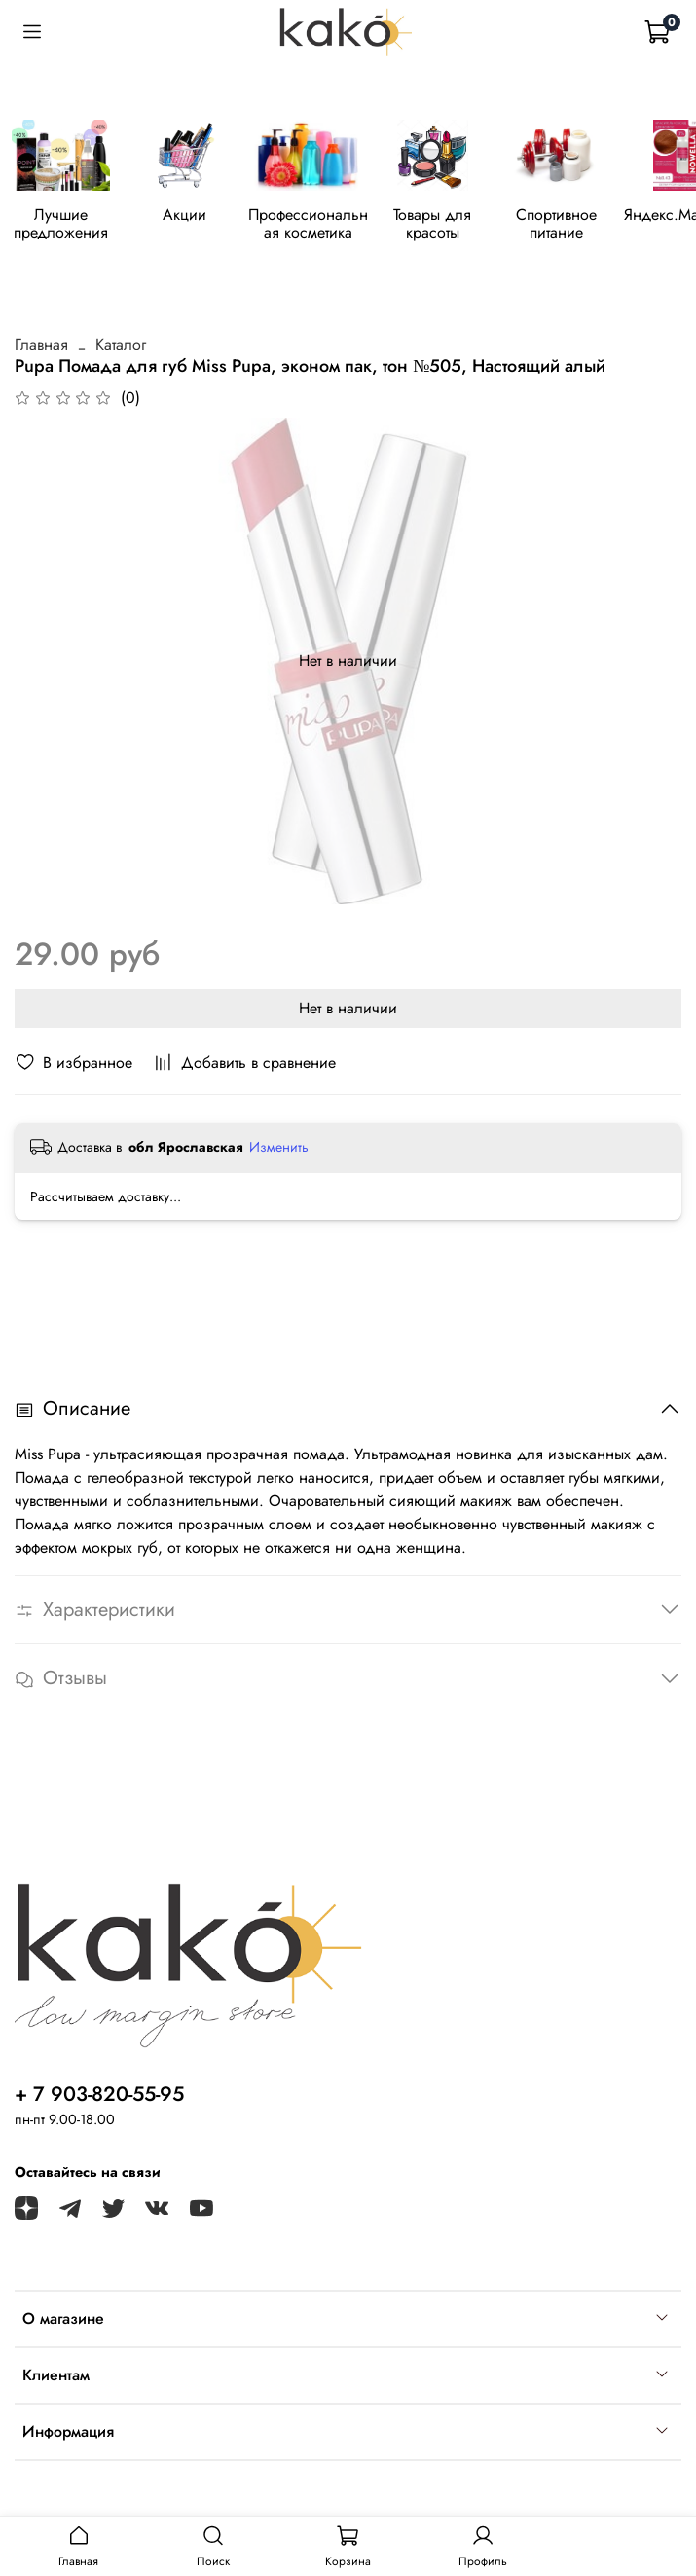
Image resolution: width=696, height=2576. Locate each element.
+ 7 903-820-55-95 (99, 2094)
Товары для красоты (466, 227)
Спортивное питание (598, 227)
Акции (201, 218)
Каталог (120, 348)
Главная (41, 348)
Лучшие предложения (68, 227)
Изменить (279, 1150)
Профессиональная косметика (333, 227)
